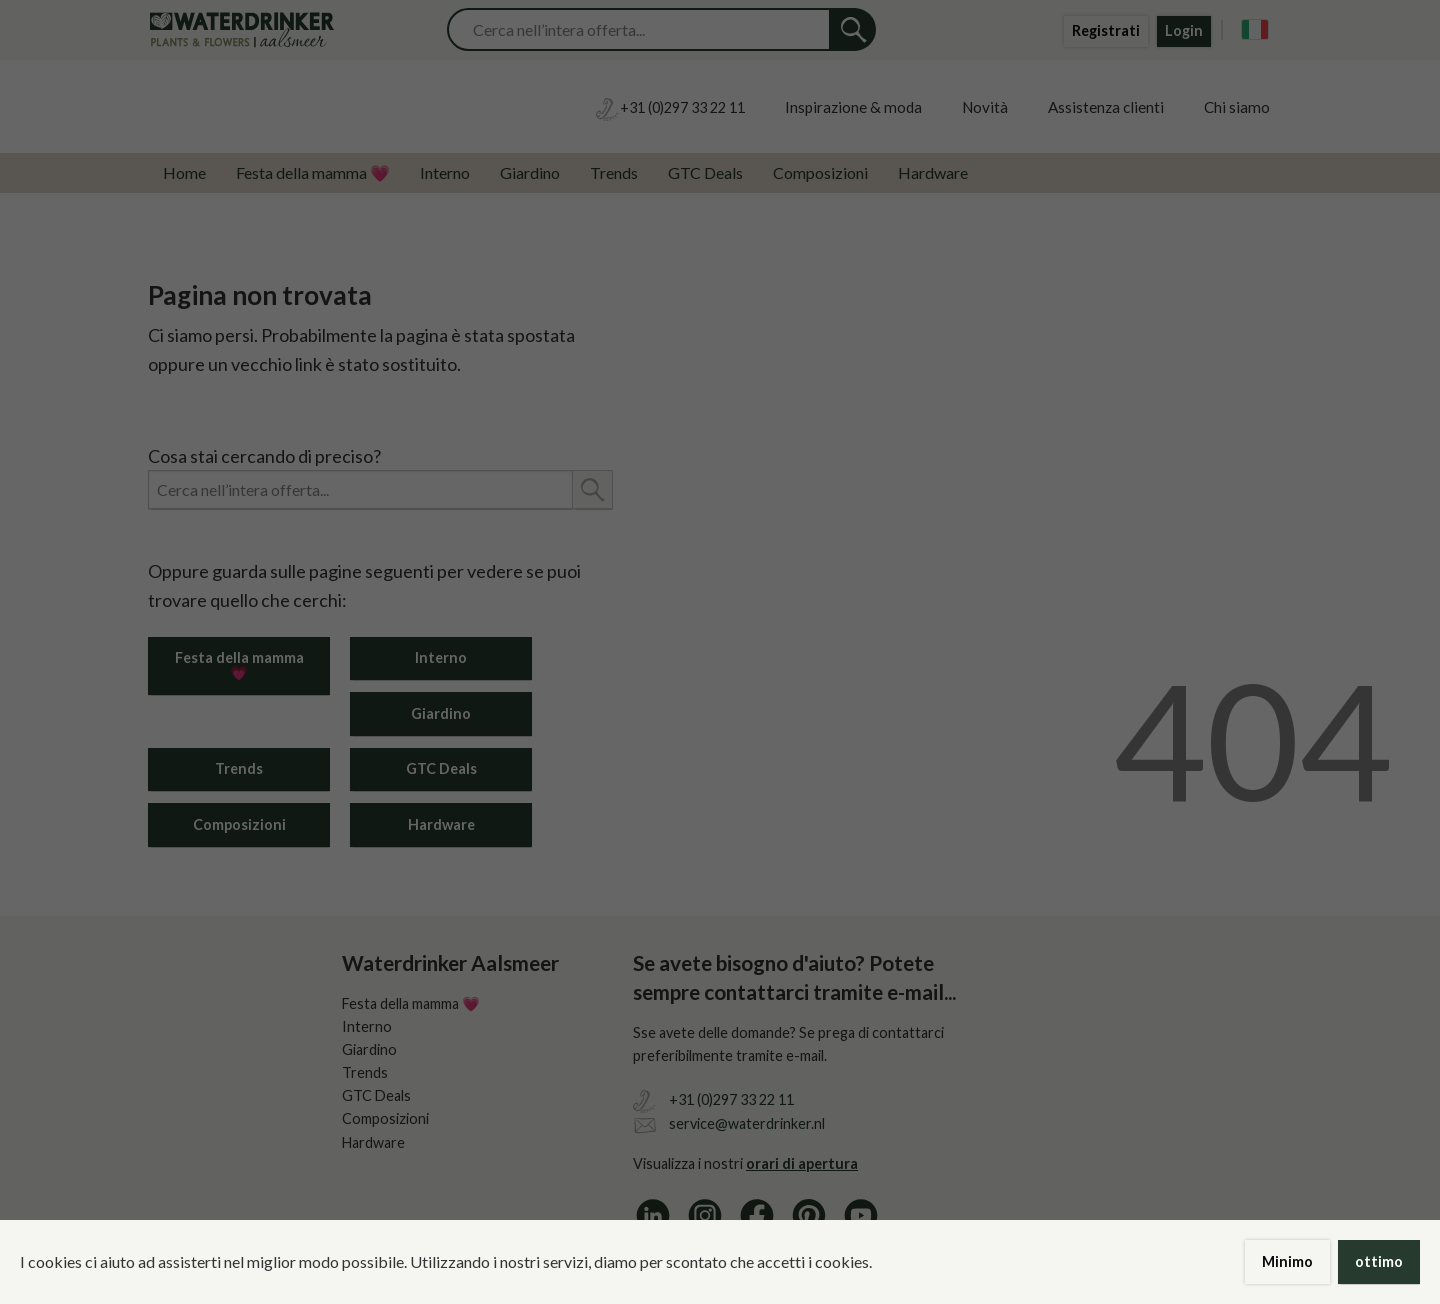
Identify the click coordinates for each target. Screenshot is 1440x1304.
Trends (614, 172)
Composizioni (820, 172)
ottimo (1379, 1261)
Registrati (1106, 30)
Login (1184, 30)
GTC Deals (705, 172)
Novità (985, 107)
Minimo (1287, 1261)
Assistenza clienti (1106, 107)
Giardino (530, 172)
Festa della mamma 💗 (313, 172)
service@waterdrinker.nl (747, 1123)
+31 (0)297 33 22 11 (731, 1099)
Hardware (933, 172)
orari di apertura (802, 1163)
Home (184, 172)
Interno (445, 172)
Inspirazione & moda (853, 107)
